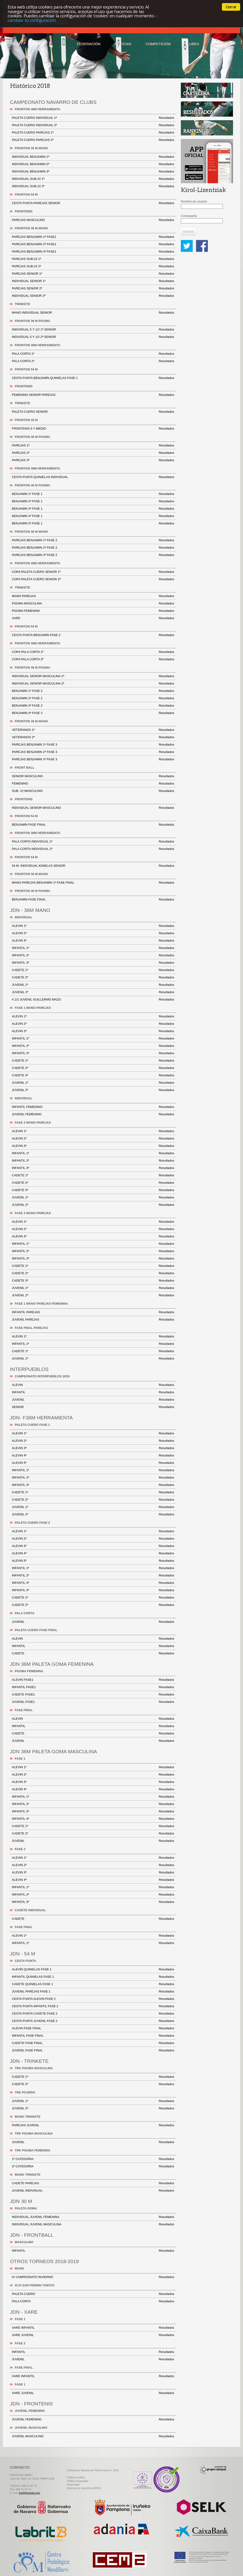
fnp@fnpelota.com (29, 2492)
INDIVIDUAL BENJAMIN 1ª (93, 156)
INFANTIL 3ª (93, 962)
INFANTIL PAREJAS (93, 1312)
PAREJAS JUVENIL (93, 2125)
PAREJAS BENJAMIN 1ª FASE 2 (93, 540)
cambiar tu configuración (32, 20)
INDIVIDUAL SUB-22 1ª (93, 179)
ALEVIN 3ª (93, 940)
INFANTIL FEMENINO (93, 1107)
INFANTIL (93, 1392)
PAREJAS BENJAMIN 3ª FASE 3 (93, 759)
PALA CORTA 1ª (93, 353)
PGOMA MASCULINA (93, 603)
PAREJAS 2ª (93, 452)
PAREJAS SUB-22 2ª (93, 266)
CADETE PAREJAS (93, 2183)
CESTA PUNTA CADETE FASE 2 (93, 2013)
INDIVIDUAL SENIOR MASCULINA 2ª (93, 683)
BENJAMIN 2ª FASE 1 (93, 501)
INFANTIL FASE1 (93, 1687)
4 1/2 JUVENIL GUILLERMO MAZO (93, 999)
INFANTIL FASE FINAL (93, 2035)
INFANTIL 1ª (93, 948)
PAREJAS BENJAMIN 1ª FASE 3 (93, 744)
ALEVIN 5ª (93, 1462)
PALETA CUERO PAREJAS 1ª (93, 132)
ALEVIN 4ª (93, 1455)
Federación (88, 44)
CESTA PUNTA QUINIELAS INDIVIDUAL (93, 477)
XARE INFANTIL (93, 2327)
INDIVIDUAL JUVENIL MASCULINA (93, 2224)
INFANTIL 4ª (93, 1590)
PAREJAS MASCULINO (93, 220)
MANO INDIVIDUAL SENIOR (93, 312)
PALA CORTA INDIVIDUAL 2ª (93, 849)
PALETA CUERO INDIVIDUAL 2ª (93, 125)
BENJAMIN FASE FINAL (93, 824)
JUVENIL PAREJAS (93, 1319)
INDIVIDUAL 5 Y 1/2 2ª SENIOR (93, 337)
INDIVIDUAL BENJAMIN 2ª (93, 164)
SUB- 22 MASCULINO (93, 791)
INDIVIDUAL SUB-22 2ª (93, 186)
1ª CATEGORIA (93, 2159)
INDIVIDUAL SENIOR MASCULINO (93, 807)
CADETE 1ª (93, 970)
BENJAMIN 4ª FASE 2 (93, 713)
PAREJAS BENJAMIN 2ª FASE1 (93, 244)
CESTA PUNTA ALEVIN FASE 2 (93, 1999)
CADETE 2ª (93, 977)
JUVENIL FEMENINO (93, 1114)
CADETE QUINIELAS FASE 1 (93, 1984)
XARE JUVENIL (93, 2335)
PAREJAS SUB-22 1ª (93, 259)
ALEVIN (93, 1385)
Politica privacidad (77, 2481)
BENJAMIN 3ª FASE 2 (93, 705)
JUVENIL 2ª (93, 992)
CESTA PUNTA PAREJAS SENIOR (93, 203)
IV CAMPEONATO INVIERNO (93, 2277)
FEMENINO (93, 783)
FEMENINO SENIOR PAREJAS (93, 395)
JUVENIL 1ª (93, 984)
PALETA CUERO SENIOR (93, 411)
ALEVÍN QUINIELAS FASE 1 (93, 1969)
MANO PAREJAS (93, 596)
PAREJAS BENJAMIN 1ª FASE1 (93, 237)
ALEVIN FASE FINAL (93, 2028)
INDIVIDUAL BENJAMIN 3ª (93, 171)
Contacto (223, 44)
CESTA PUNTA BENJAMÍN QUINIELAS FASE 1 (93, 378)
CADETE (93, 1653)
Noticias (123, 44)
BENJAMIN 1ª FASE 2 (93, 691)
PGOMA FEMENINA (93, 610)
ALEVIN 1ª (93, 926)
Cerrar (231, 7)
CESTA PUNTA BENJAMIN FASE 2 (93, 635)
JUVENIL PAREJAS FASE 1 (93, 1991)
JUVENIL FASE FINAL (93, 2050)
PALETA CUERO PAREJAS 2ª (93, 140)
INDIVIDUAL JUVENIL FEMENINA (93, 2217)
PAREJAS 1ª (93, 445)
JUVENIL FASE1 (93, 1702)
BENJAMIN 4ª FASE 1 (93, 516)
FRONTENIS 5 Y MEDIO (93, 428)
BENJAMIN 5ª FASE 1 (93, 523)
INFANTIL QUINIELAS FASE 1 (93, 1976)
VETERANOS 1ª (93, 730)
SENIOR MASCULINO (93, 776)
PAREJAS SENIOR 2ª (93, 288)
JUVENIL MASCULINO (93, 2436)
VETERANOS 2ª (93, 737)
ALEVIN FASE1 (93, 1679)
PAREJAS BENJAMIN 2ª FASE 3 (93, 752)
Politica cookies (76, 2477)
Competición (158, 44)
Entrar (188, 231)
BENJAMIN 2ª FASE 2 (93, 698)
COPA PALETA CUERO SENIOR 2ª (93, 579)
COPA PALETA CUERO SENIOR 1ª (93, 572)
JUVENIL (93, 1399)
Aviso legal (73, 2484)
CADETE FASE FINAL (93, 2043)
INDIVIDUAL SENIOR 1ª (93, 281)
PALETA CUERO (93, 2294)
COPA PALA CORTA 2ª (93, 659)
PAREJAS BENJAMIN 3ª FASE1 (93, 251)
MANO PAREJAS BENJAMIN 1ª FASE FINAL (93, 882)
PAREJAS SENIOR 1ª (93, 273)
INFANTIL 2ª (93, 955)
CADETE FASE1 (93, 1694)
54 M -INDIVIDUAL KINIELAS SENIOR (93, 865)
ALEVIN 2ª (93, 933)
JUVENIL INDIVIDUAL (93, 2190)
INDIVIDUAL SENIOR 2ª (93, 295)
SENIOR (93, 1407)
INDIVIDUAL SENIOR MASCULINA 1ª (93, 676)
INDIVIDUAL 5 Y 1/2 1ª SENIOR (93, 329)
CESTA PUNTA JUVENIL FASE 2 (93, 2021)
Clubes (192, 44)
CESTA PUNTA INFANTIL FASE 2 (93, 2006)
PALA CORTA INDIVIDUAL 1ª (93, 841)
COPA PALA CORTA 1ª (93, 652)
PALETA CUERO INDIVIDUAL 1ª (93, 117)
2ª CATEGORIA (93, 2166)
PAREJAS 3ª (93, 460)
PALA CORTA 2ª (93, 361)
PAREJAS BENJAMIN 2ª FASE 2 (93, 547)
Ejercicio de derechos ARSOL (84, 2488)
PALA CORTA (93, 2301)
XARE (93, 618)
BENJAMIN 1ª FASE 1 (93, 494)
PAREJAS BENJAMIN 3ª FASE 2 (93, 555)
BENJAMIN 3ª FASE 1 (93, 508)
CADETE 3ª (93, 1075)
